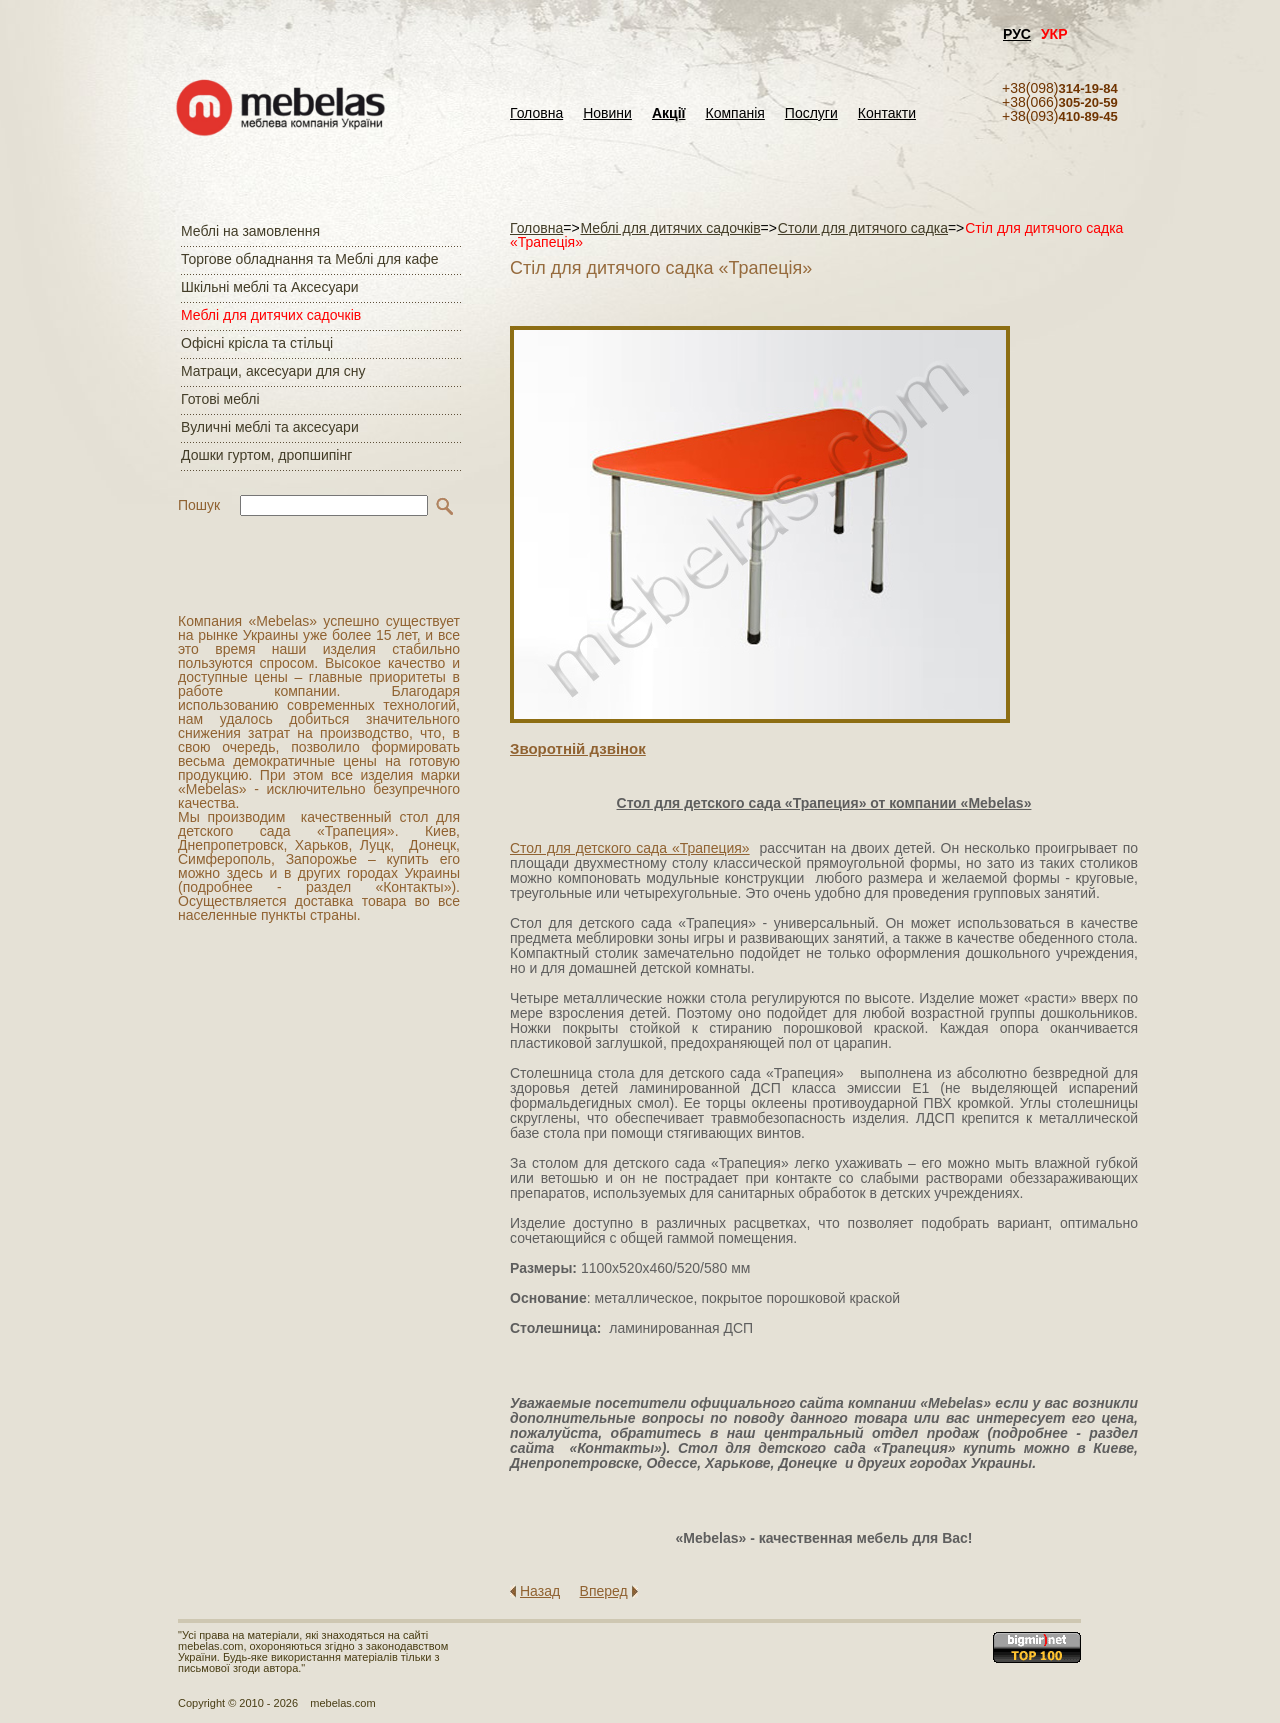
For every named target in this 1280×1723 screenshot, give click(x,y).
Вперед (604, 1591)
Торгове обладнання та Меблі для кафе (310, 259)
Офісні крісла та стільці (257, 343)
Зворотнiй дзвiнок (578, 748)
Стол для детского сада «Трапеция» (630, 848)
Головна (536, 113)
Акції (669, 113)
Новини (607, 113)
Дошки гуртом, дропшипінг (266, 455)
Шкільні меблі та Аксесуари (270, 287)
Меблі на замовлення (250, 231)
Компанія (734, 113)
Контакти (887, 113)
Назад (540, 1591)
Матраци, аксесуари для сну (273, 371)
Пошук (199, 505)
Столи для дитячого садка (863, 228)
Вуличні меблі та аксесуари (270, 427)
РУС (1017, 34)
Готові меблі (220, 399)
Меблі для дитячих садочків (271, 315)
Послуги (811, 113)
